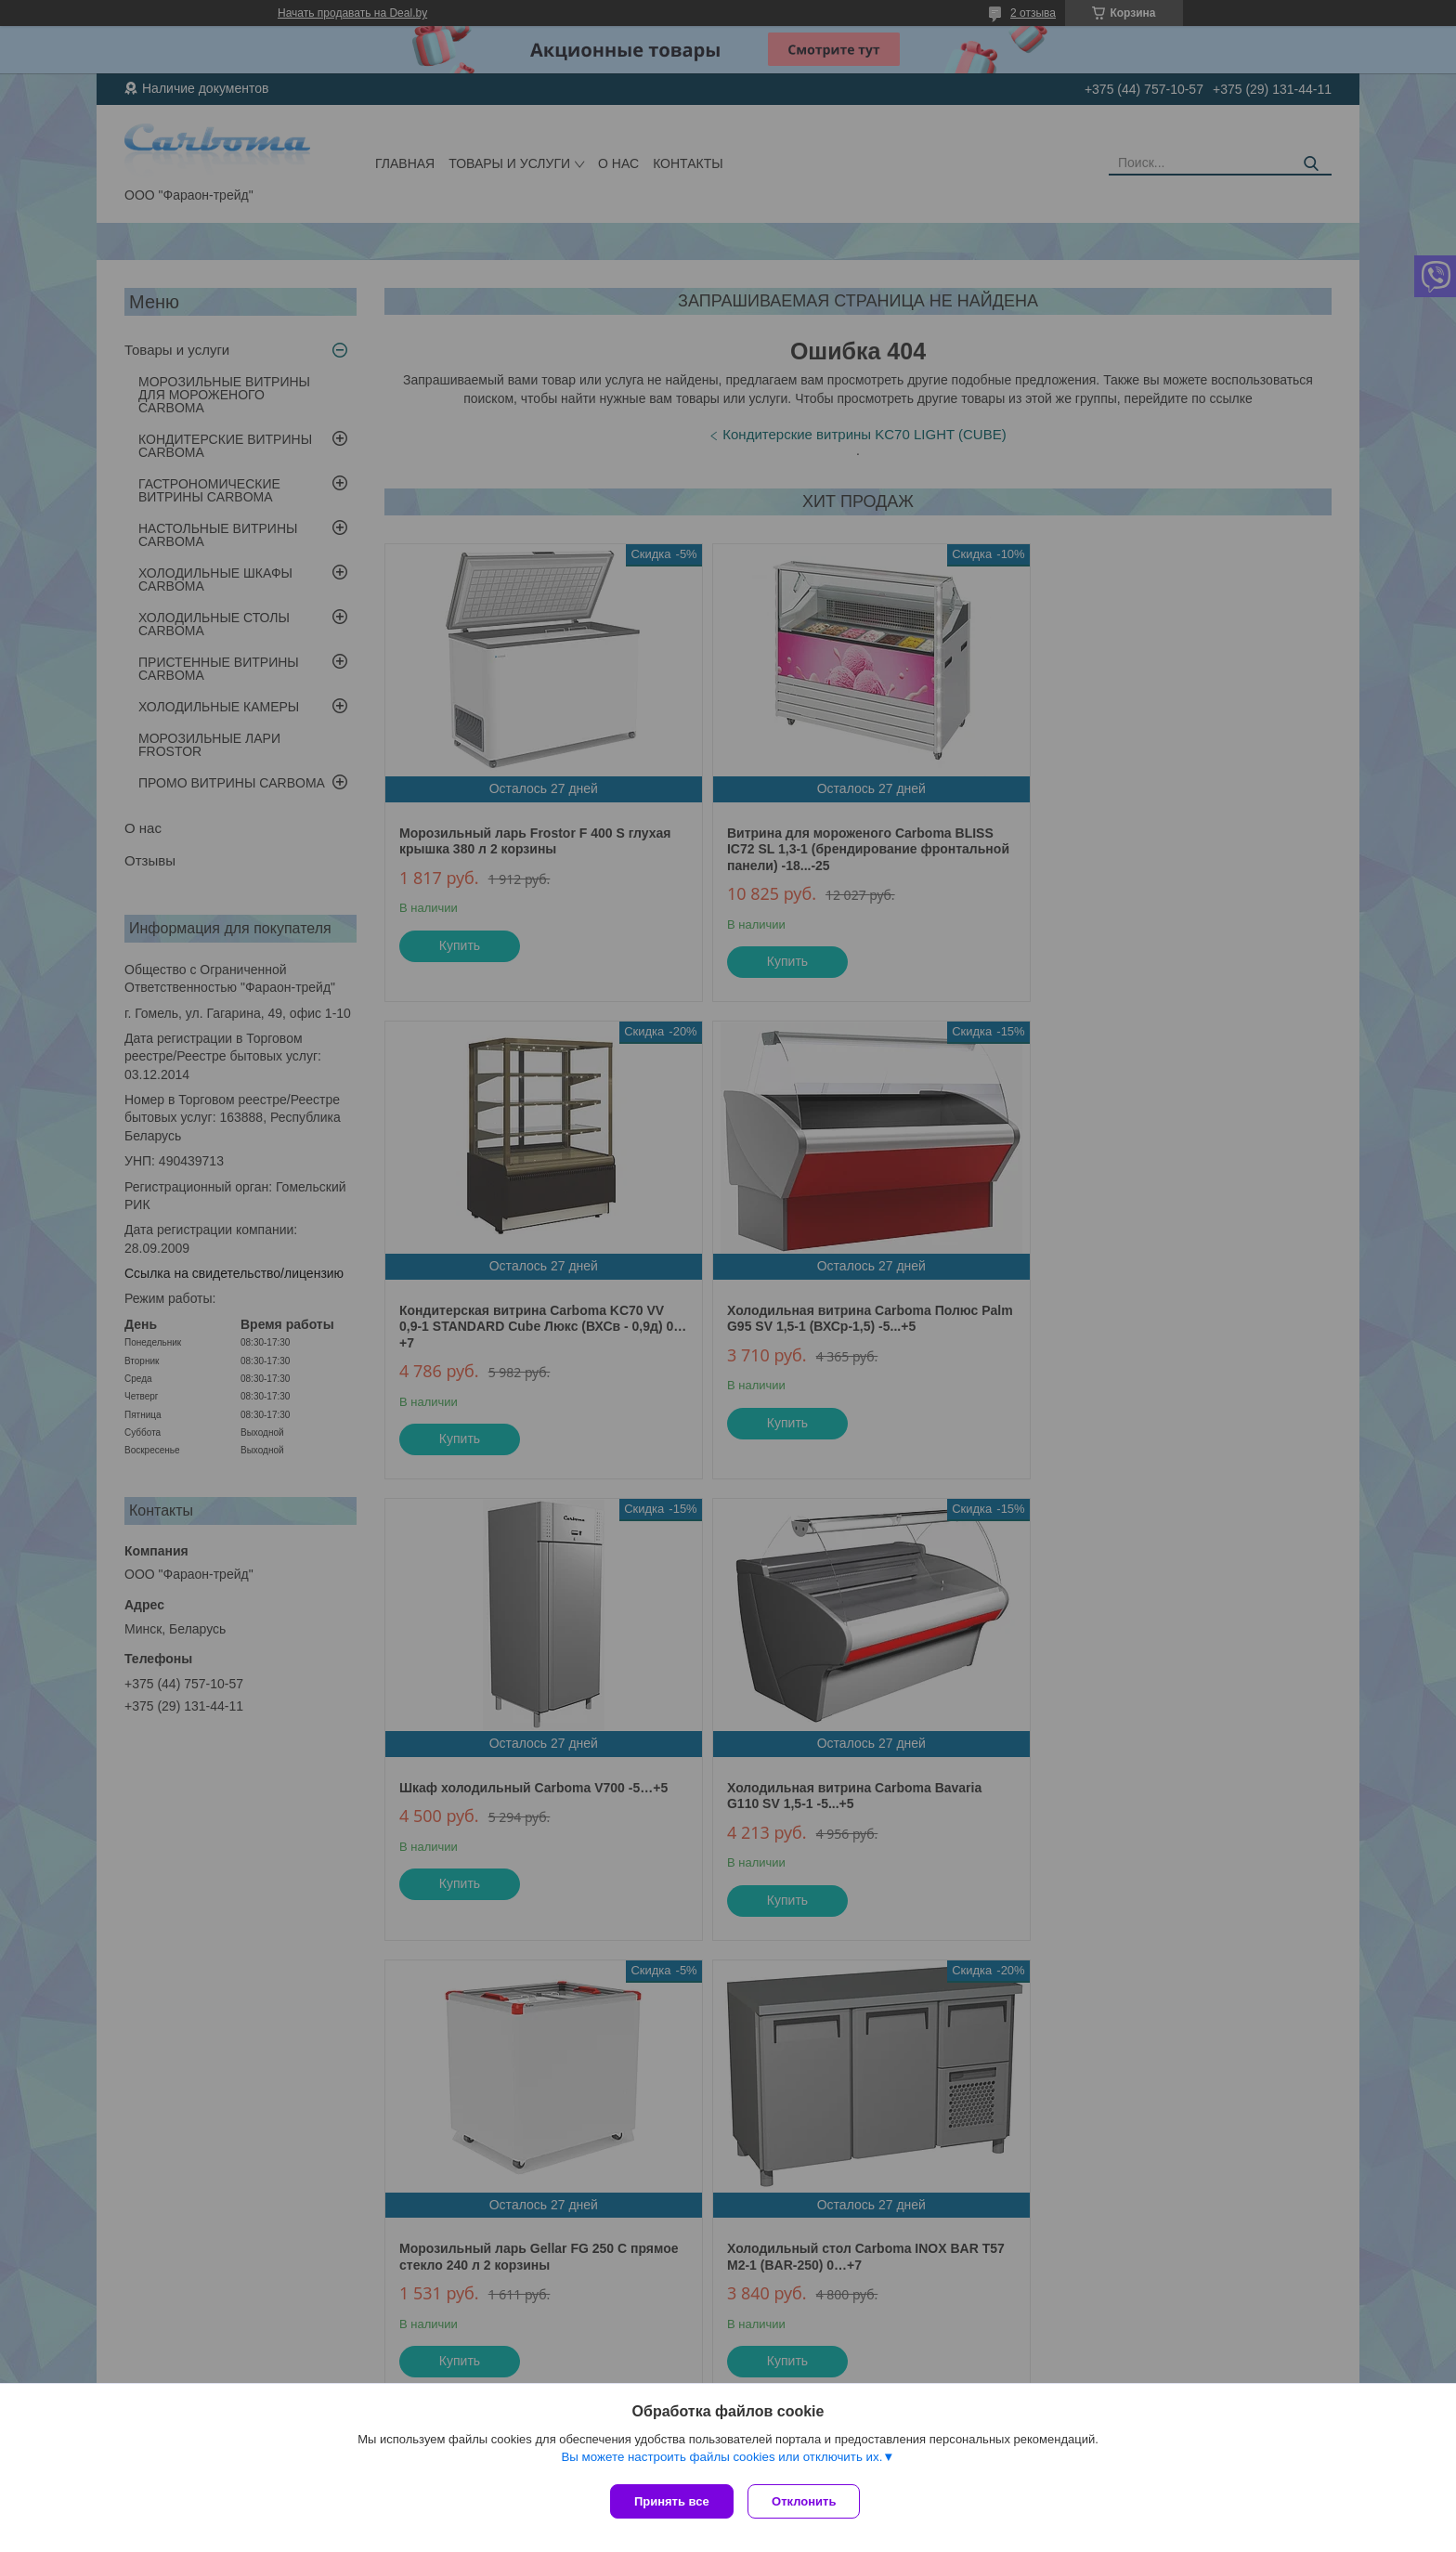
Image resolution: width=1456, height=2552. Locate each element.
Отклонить (808, 2501)
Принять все (671, 2501)
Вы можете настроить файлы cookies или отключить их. (721, 2460)
